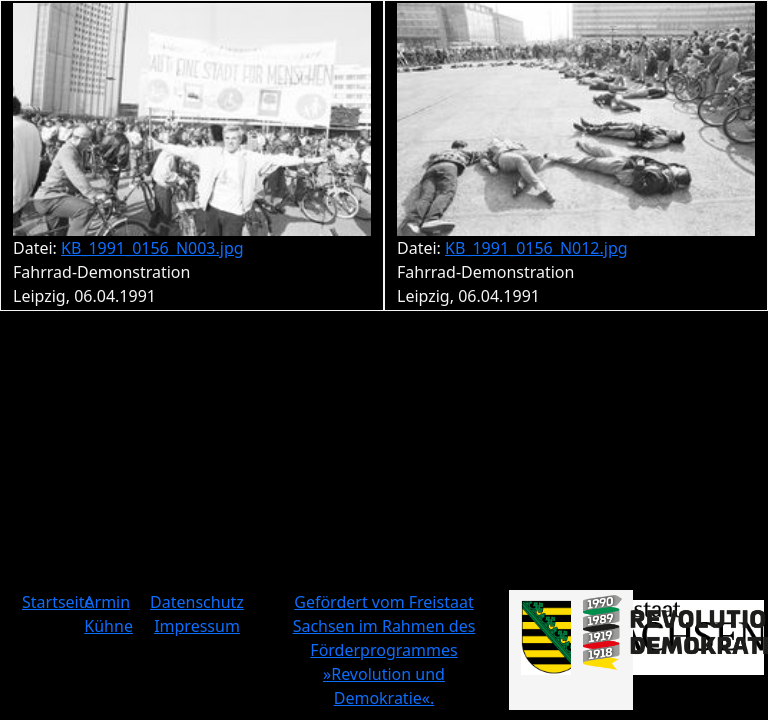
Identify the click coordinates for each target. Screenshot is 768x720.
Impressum (197, 626)
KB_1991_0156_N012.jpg (536, 248)
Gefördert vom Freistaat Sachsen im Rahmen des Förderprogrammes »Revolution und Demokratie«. (384, 650)
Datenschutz (197, 602)
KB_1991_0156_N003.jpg (152, 248)
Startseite (58, 602)
